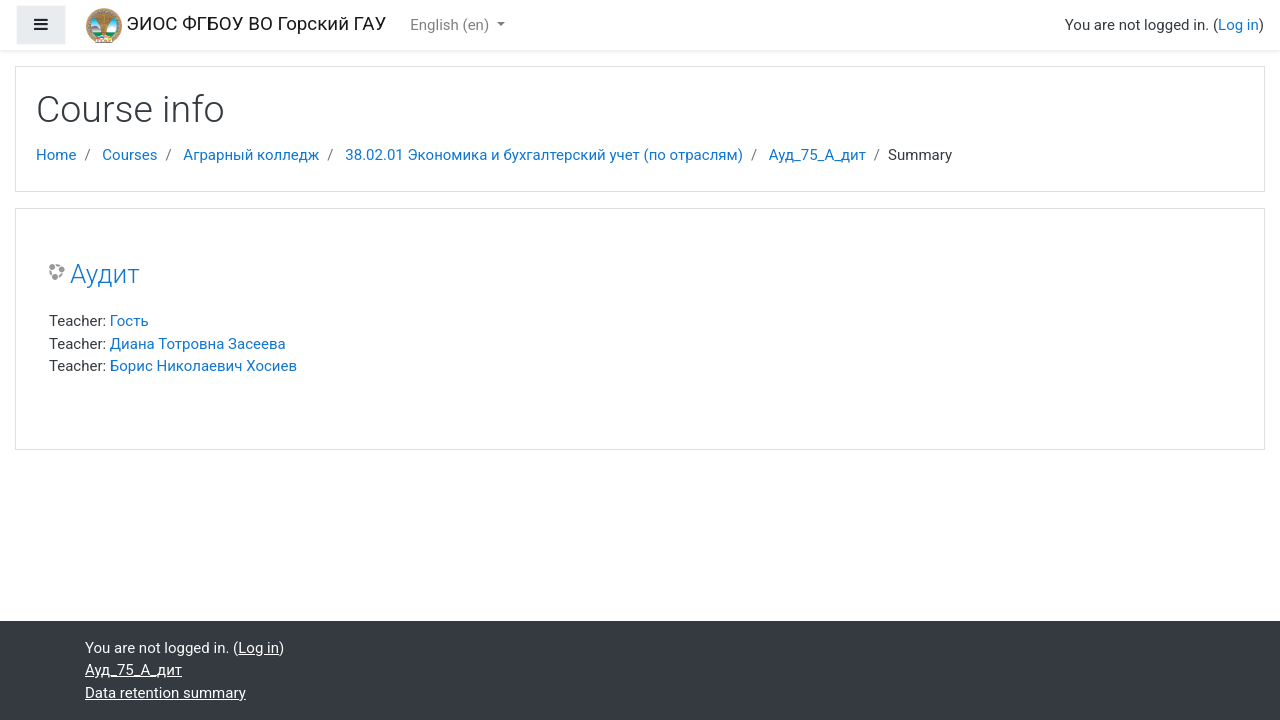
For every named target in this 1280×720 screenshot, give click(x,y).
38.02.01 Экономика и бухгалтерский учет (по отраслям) (544, 155)
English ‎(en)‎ (451, 25)
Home (56, 155)
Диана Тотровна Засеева (198, 344)
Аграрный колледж (251, 155)
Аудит (105, 274)
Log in (1238, 25)
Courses (129, 155)
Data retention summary (165, 693)
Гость (129, 321)
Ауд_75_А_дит (817, 155)
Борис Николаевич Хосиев (203, 366)
